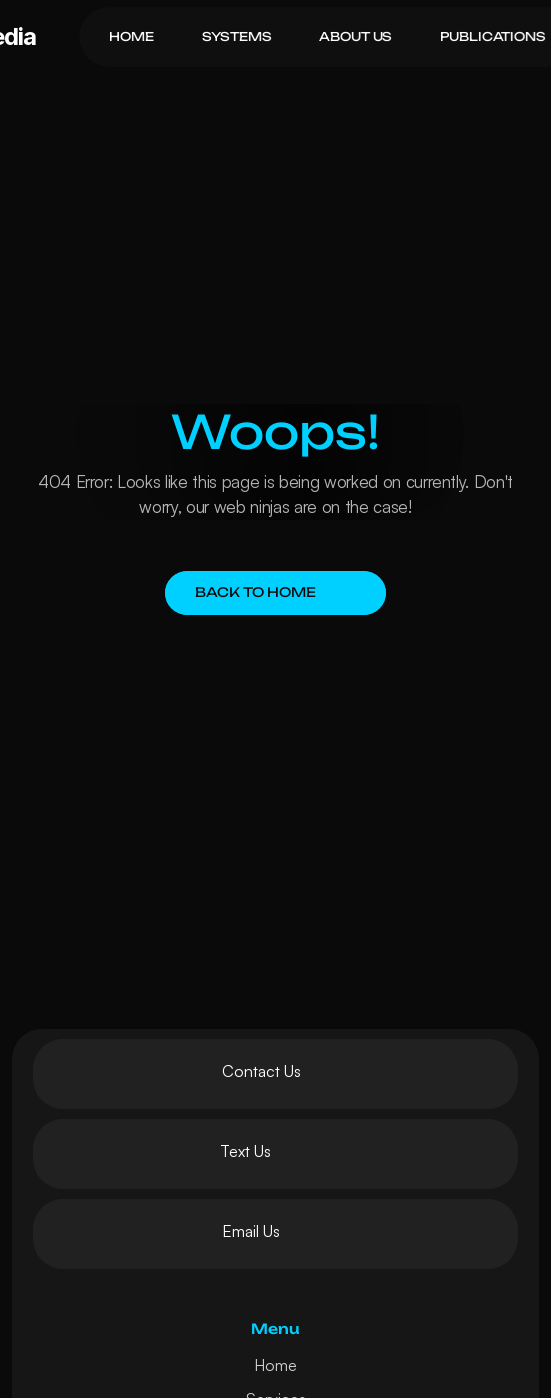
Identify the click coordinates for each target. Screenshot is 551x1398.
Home (275, 1365)
